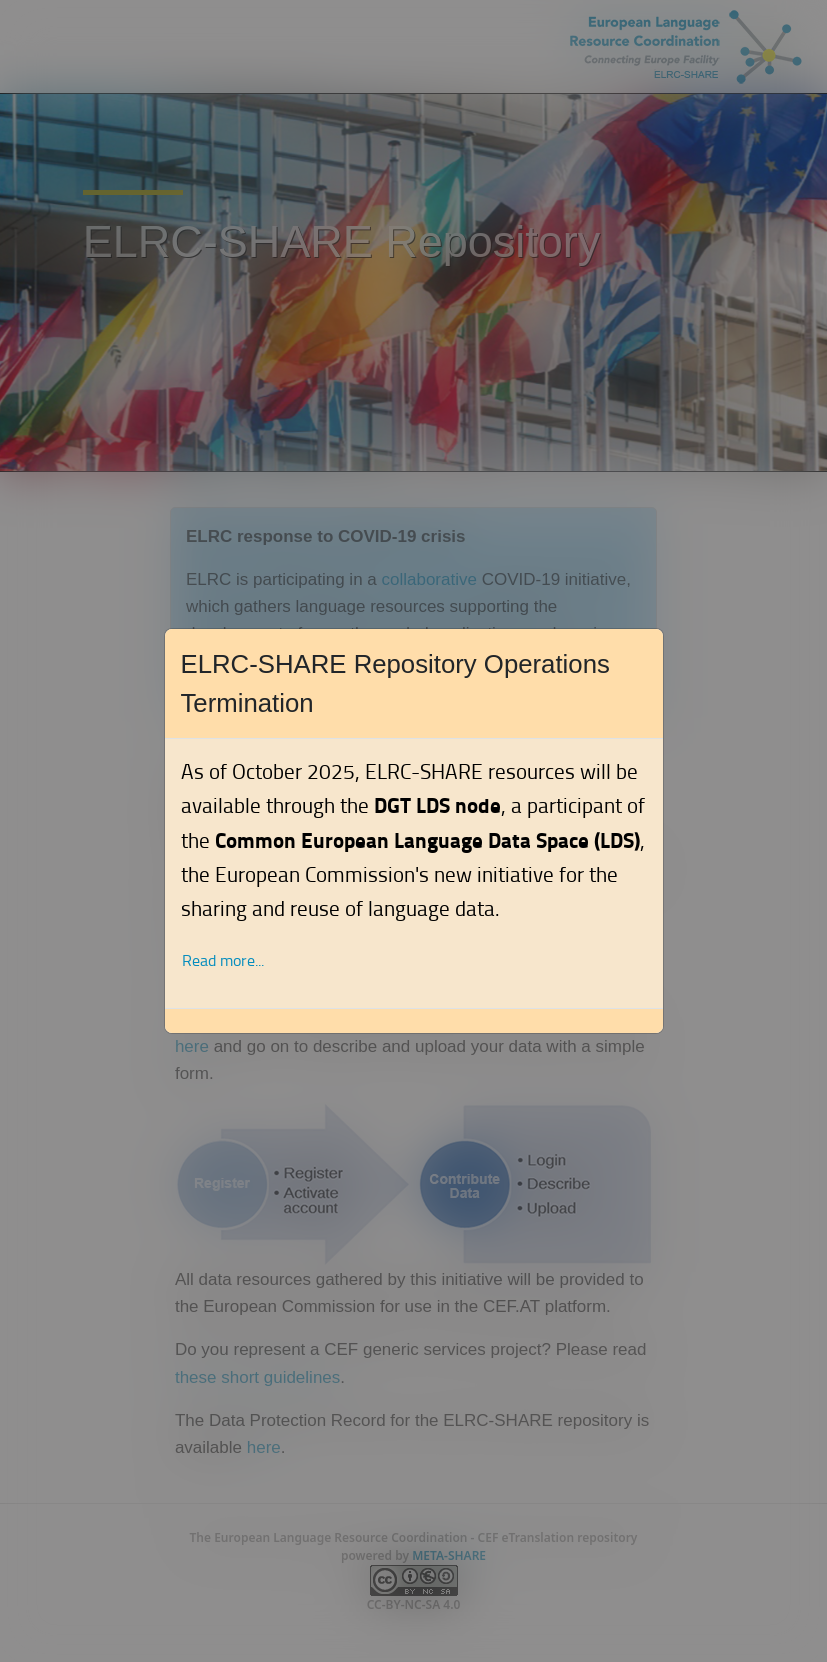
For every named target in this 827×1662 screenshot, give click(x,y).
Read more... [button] (223, 960)
